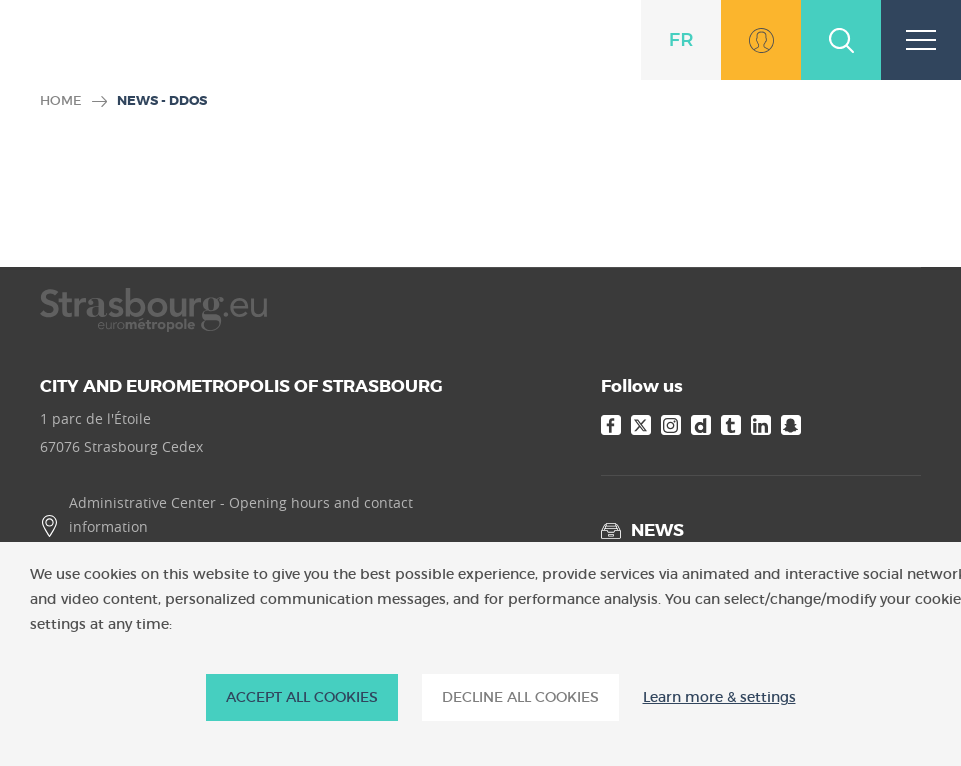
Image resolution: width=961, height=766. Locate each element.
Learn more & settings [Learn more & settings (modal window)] (719, 697)
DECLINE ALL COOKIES (520, 697)
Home (61, 100)
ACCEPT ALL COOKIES (302, 697)
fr (681, 40)
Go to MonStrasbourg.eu (761, 40)
